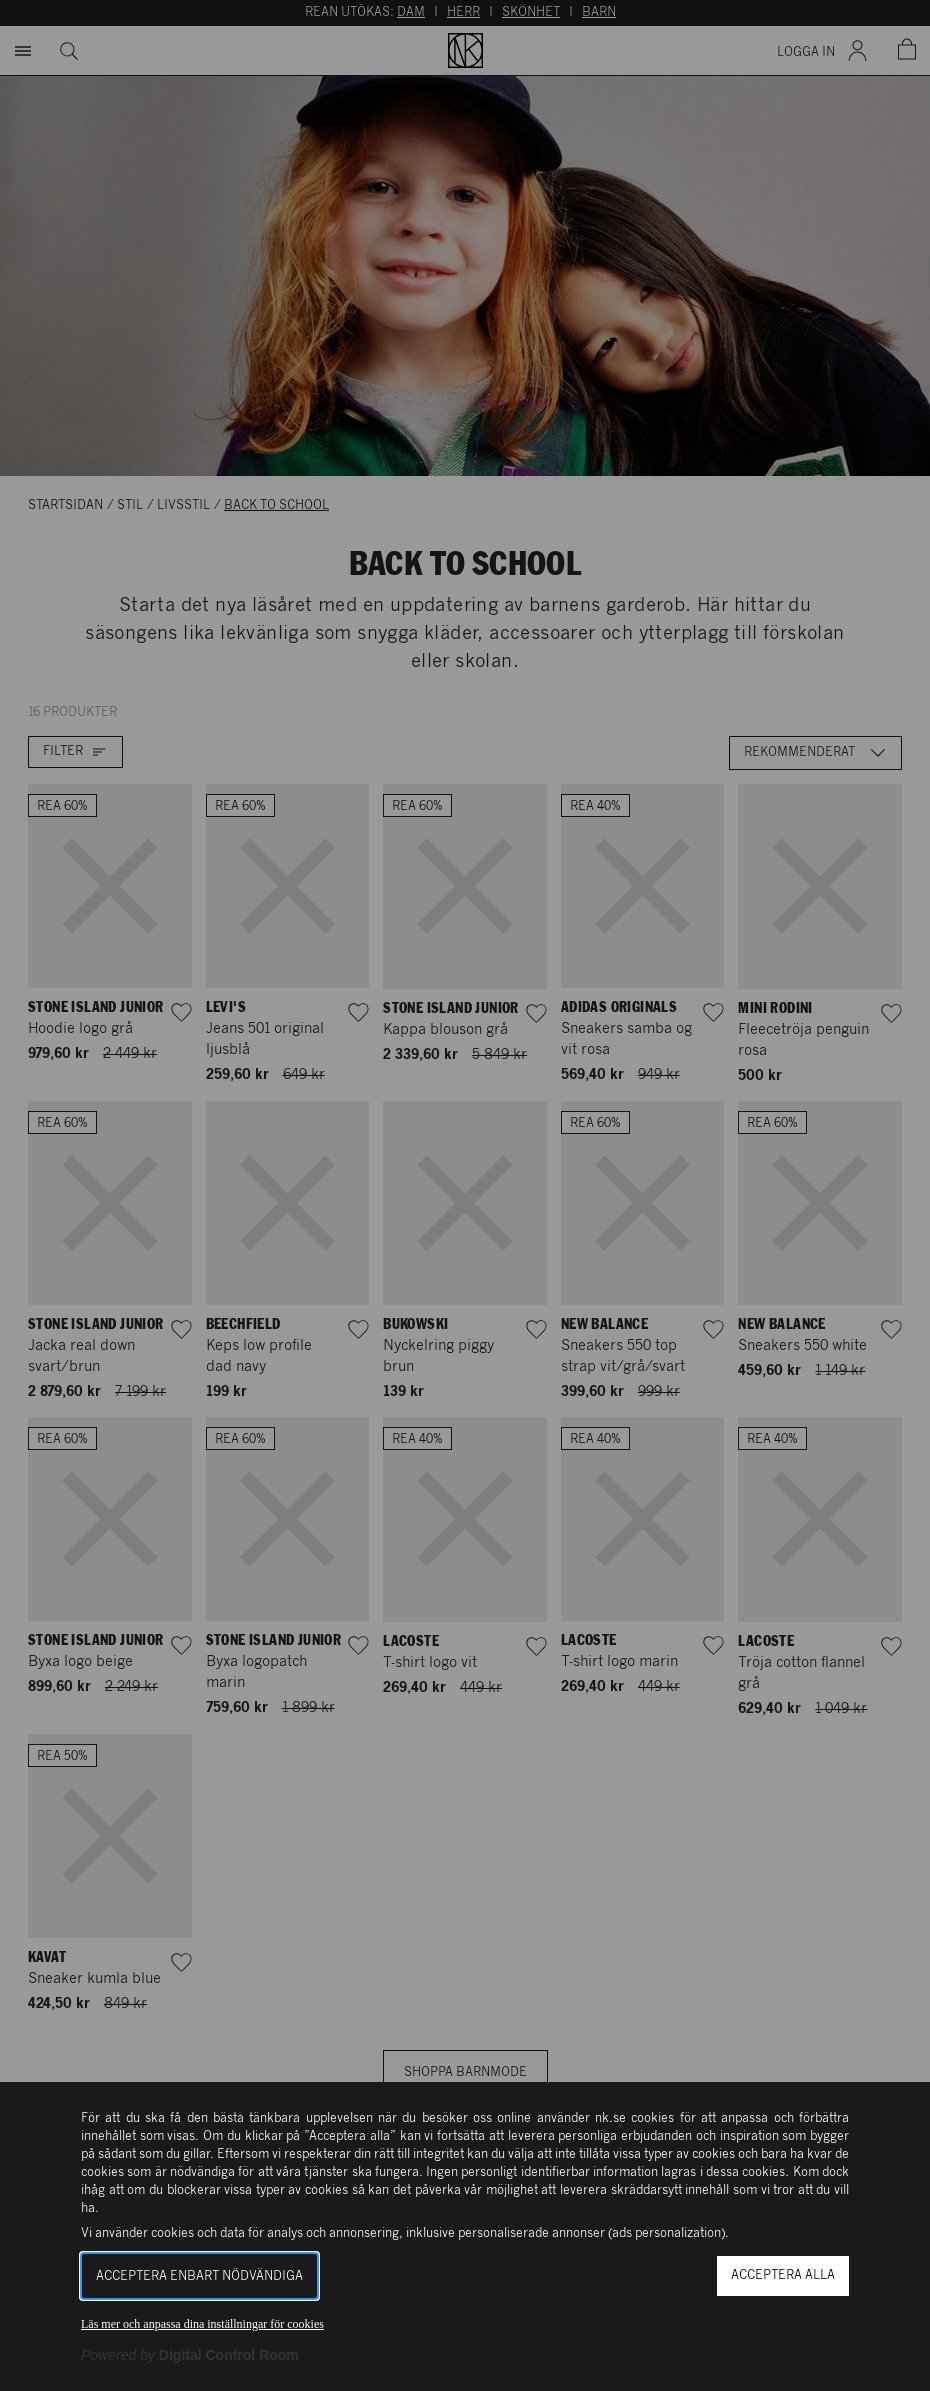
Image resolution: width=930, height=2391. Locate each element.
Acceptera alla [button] (783, 2275)
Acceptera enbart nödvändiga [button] (199, 2276)
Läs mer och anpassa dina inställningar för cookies (202, 2324)
